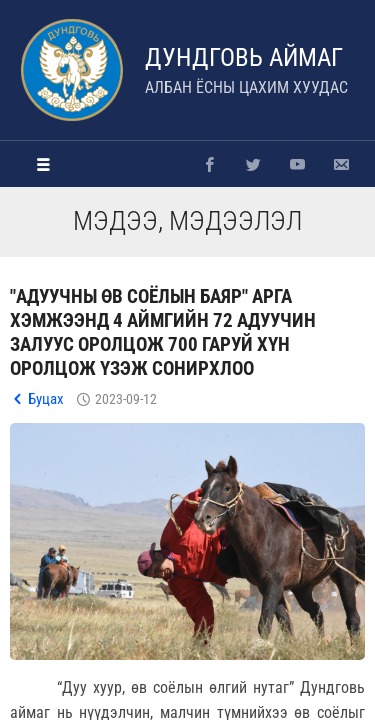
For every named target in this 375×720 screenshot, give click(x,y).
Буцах (46, 399)
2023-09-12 (126, 399)
